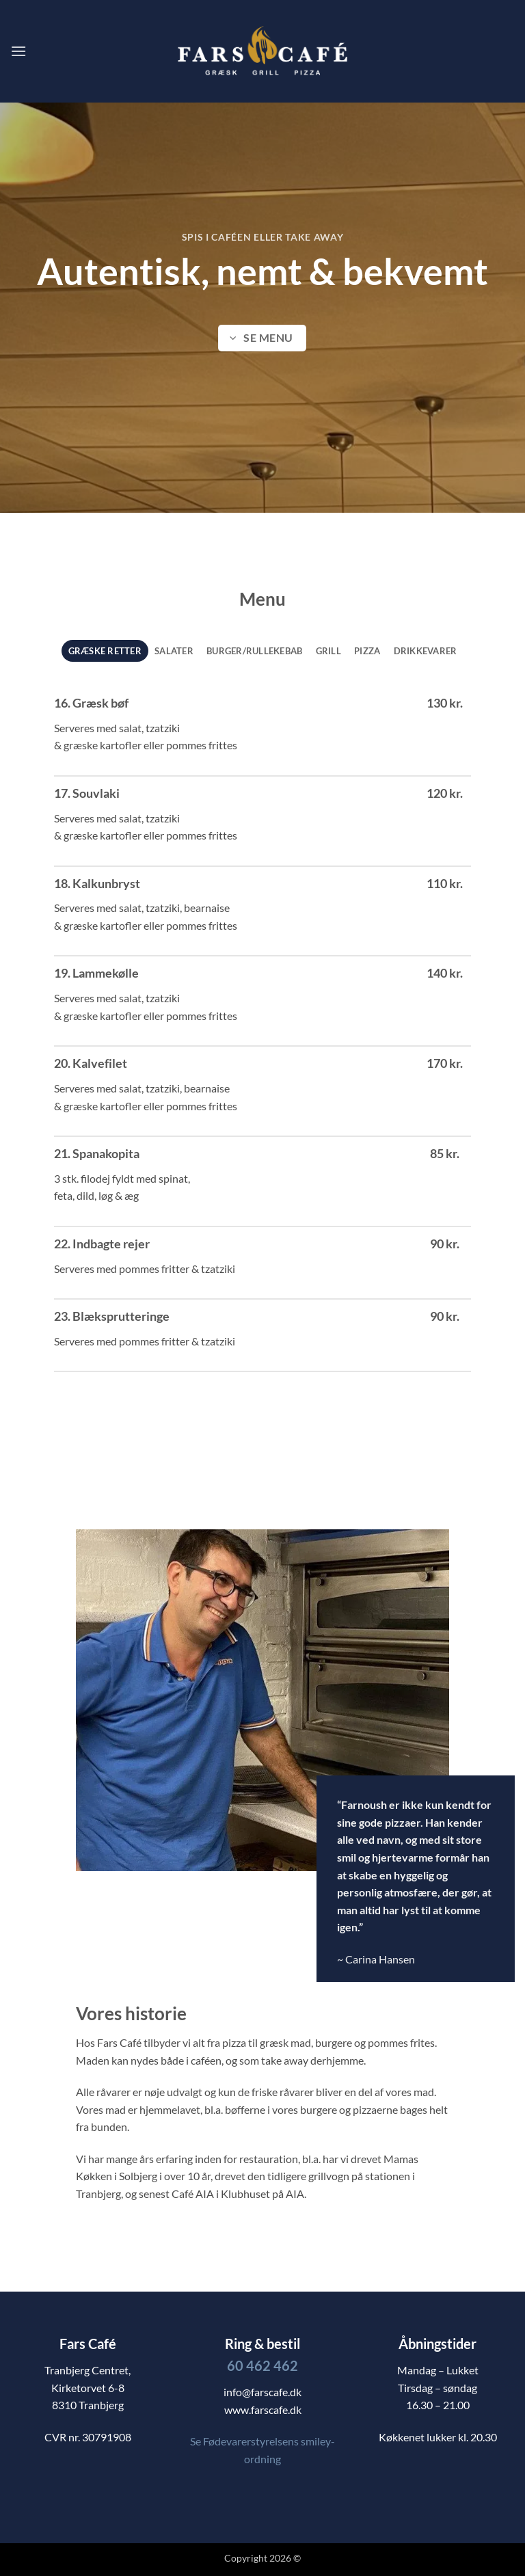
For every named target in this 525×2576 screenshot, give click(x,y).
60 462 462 (262, 2365)
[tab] (105, 651)
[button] (18, 51)
